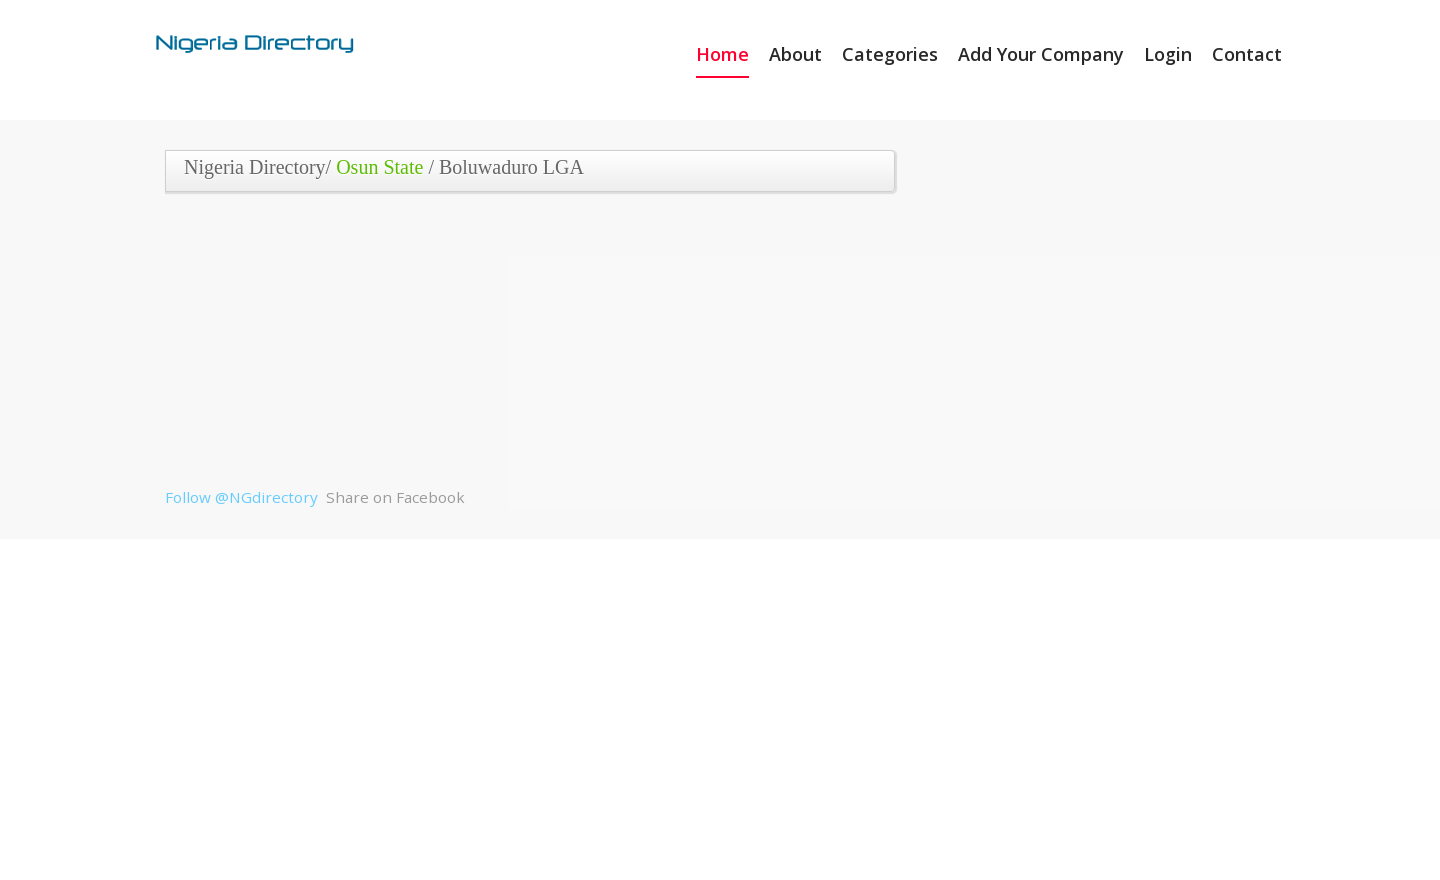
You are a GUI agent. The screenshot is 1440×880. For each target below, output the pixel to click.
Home (722, 54)
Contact (1247, 54)
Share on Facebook (395, 497)
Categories (890, 54)
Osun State (379, 167)
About (795, 54)
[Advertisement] (522, 347)
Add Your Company (1041, 54)
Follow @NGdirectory (241, 497)
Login (1168, 54)
